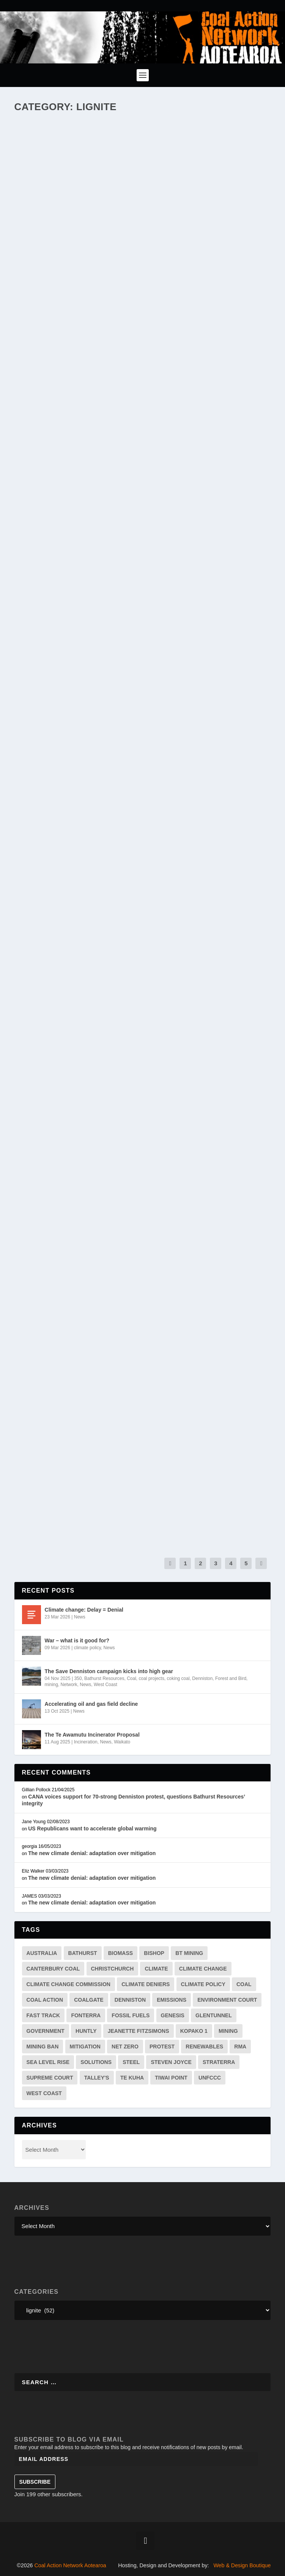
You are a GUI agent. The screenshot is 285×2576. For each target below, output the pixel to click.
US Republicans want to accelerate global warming (92, 1828)
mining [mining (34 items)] (228, 2031)
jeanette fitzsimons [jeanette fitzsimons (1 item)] (138, 2031)
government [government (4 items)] (46, 2031)
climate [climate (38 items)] (156, 1969)
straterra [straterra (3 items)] (219, 2062)
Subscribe (34, 2482)
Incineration (86, 1742)
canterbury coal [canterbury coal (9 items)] (53, 1969)
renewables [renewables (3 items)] (204, 2046)
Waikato (122, 1742)
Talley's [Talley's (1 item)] (96, 2078)
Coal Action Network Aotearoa (70, 2565)
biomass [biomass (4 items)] (120, 1953)
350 (78, 1678)
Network (69, 1684)
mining (51, 1684)
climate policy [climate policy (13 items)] (203, 1984)
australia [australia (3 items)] (42, 1953)
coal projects (151, 1678)
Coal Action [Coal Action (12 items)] (45, 2000)
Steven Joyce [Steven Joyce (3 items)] (171, 2062)
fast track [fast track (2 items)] (43, 2015)
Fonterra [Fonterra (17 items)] (86, 2015)
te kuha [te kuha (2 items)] (132, 2078)
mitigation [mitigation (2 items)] (85, 2046)
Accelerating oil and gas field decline (91, 1704)
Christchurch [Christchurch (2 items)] (112, 1969)
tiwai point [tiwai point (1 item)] (171, 2078)
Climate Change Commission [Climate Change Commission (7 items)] (68, 1984)
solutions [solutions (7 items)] (96, 2062)
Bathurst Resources (104, 1678)
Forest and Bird (230, 1678)
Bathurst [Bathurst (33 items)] (82, 1953)
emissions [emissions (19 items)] (171, 2000)
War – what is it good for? (77, 1640)
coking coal (178, 1678)
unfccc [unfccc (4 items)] (209, 2078)
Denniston (202, 1678)
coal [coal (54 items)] (244, 1984)
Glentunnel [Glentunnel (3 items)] (213, 2015)
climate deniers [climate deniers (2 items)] (145, 1984)
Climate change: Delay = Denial (84, 1610)
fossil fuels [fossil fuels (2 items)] (131, 2015)
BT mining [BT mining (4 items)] (189, 1953)
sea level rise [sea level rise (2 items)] (48, 2062)
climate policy (87, 1647)
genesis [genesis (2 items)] (172, 2015)
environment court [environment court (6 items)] (227, 2000)
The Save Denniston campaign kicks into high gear (109, 1671)
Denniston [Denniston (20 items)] (130, 2000)
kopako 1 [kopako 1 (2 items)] (194, 2031)
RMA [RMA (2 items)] (240, 2046)
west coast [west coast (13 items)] (44, 2093)
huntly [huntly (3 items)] (86, 2031)
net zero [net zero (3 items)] (125, 2046)
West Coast (105, 1684)
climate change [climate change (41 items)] (203, 1969)
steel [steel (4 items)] (131, 2062)
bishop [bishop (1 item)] (154, 1953)
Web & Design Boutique (242, 2565)
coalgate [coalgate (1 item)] (89, 2000)
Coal (131, 1678)
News (79, 1617)
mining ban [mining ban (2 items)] (43, 2046)
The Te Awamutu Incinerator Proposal (92, 1735)
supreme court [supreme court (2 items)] (50, 2078)
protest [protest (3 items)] (162, 2046)
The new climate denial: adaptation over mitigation (92, 1853)
